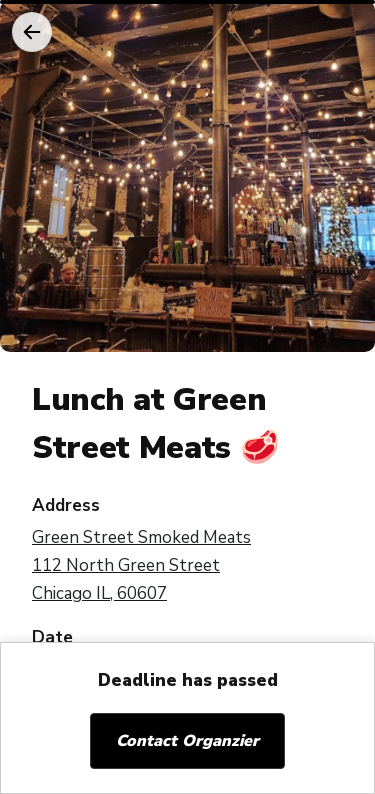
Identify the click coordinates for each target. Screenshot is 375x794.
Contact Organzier (187, 741)
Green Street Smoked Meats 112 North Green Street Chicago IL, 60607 (141, 565)
